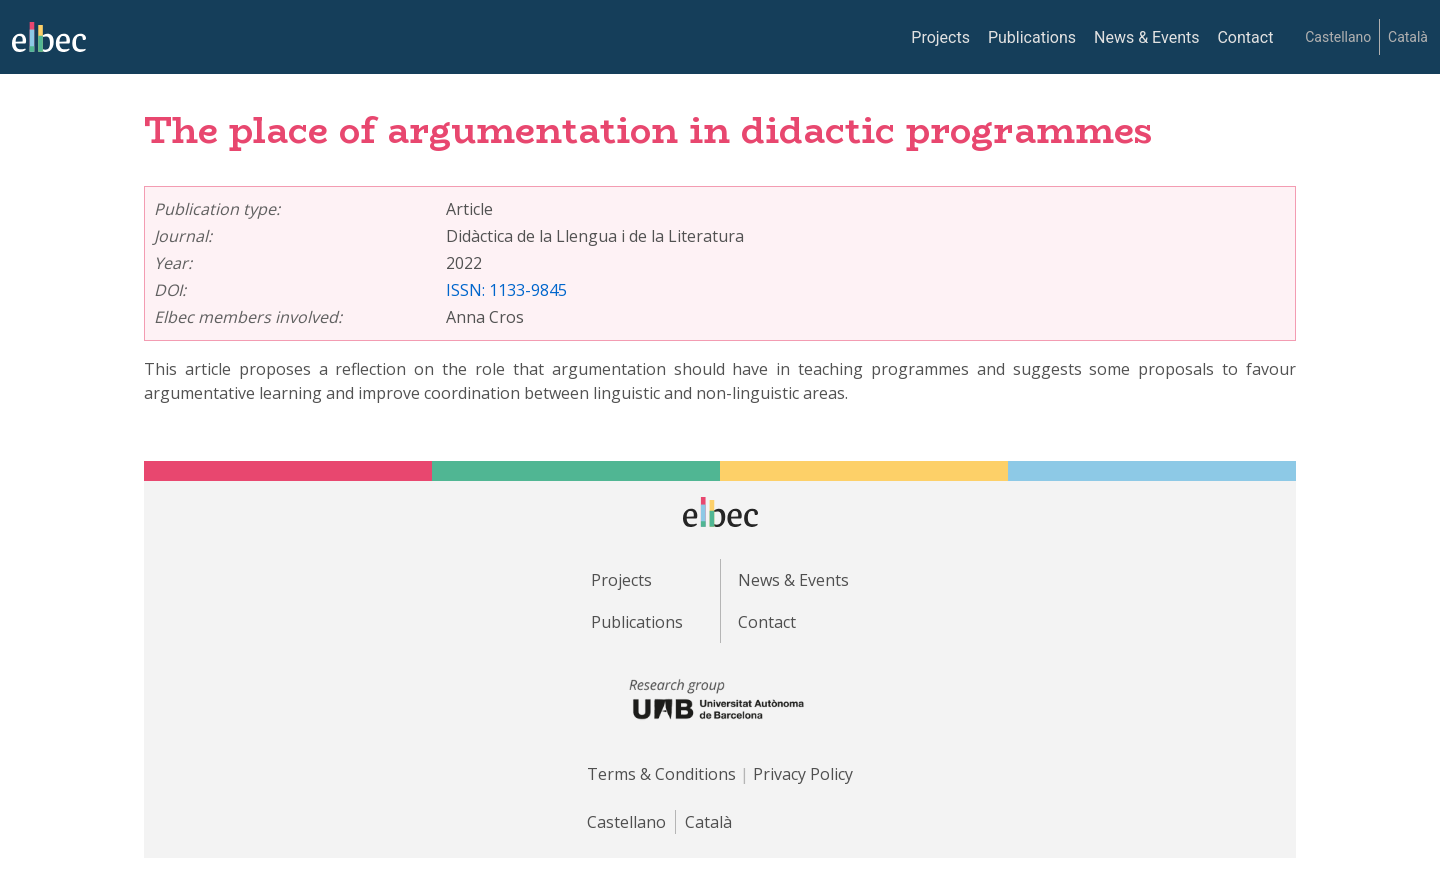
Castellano (1338, 37)
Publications (1032, 37)
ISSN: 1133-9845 (506, 290)
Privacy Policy (803, 774)
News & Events (1146, 37)
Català (1408, 37)
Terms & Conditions (661, 774)
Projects (940, 37)
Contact (1245, 37)
